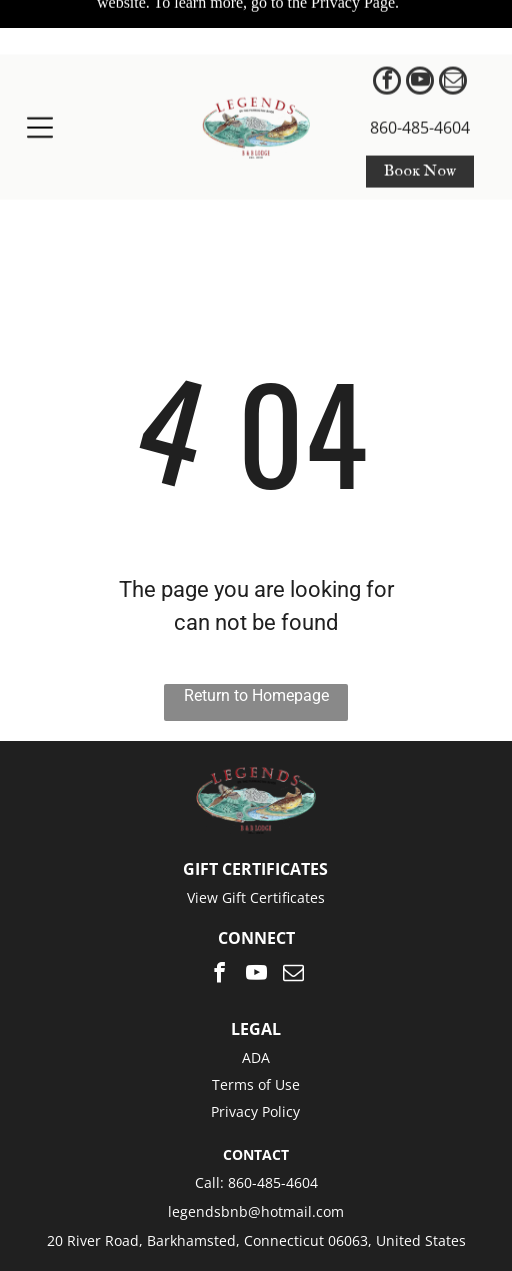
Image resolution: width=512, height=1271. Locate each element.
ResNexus (376, 1215)
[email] (453, 28)
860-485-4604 (420, 73)
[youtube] (420, 28)
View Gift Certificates (256, 829)
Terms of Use (256, 1016)
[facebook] (387, 28)
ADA (256, 989)
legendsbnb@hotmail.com (256, 1143)
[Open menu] (40, 73)
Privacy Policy (255, 1043)
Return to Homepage (256, 627)
